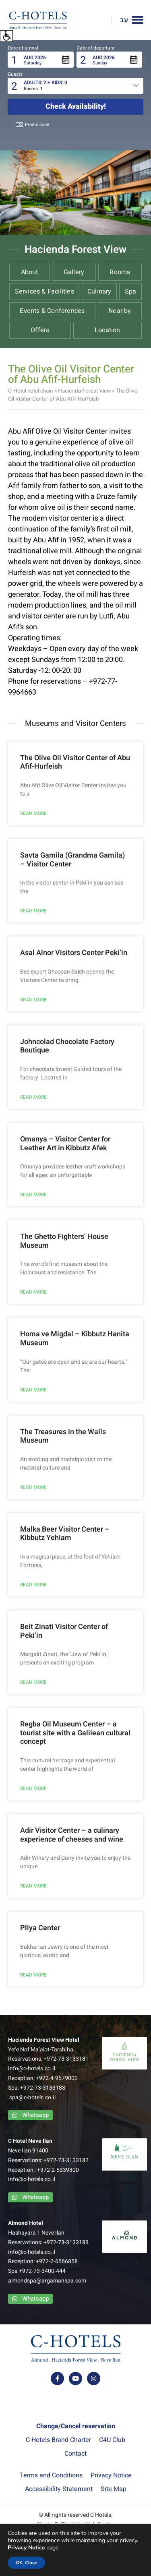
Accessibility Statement (59, 2489)
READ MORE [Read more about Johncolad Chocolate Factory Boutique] (33, 1097)
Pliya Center (40, 1928)
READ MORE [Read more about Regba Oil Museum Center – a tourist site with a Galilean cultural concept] (33, 1788)
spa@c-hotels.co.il (32, 2097)
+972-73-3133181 (66, 2059)
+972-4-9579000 (57, 2078)
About (29, 272)
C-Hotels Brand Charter (58, 2440)
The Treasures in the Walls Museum (63, 1436)
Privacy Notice (111, 2475)
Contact (75, 2453)
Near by (119, 311)
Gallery (74, 272)
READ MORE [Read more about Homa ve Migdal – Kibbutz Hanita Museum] (33, 1389)
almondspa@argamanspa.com (47, 2280)
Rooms (120, 272)
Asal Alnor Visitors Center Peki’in (73, 952)
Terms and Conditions (51, 2475)
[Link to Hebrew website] (120, 20)
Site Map (113, 2489)
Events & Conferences (52, 311)
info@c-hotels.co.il (31, 2068)
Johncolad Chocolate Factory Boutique (67, 1046)
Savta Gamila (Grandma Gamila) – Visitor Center (72, 860)
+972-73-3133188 (42, 2088)
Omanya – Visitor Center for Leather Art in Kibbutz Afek (65, 1144)
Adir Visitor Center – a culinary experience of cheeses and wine (71, 1835)
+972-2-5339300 (58, 2170)
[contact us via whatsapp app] (30, 2115)
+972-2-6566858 (57, 2261)
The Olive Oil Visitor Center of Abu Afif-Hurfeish (75, 762)
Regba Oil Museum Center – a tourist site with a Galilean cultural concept (75, 1733)
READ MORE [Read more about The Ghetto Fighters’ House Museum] (33, 1292)
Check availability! (76, 106)
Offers (40, 330)
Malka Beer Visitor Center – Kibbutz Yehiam (65, 1534)
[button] (6, 36)
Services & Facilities (44, 291)
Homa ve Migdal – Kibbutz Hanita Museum (74, 1338)
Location (107, 330)
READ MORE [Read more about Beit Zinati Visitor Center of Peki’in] (33, 1682)
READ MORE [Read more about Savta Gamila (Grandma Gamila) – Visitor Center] (33, 910)
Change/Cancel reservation (75, 2426)
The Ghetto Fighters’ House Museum (64, 1241)
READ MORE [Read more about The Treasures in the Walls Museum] (33, 1487)
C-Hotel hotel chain (30, 391)
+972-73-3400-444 (42, 2271)
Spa (131, 291)
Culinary (99, 291)
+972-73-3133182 (66, 2160)
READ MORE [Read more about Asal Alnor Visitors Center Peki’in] (33, 999)
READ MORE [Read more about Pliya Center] (33, 1975)
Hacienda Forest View (84, 391)
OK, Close (27, 2563)
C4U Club (112, 2440)
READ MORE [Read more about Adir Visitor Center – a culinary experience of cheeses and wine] (33, 1886)
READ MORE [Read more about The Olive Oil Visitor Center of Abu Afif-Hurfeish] (33, 813)
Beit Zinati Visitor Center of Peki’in (64, 1631)
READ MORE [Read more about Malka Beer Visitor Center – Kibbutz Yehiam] (33, 1584)
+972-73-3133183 (66, 2242)
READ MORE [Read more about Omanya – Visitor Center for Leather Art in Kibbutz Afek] (33, 1194)
